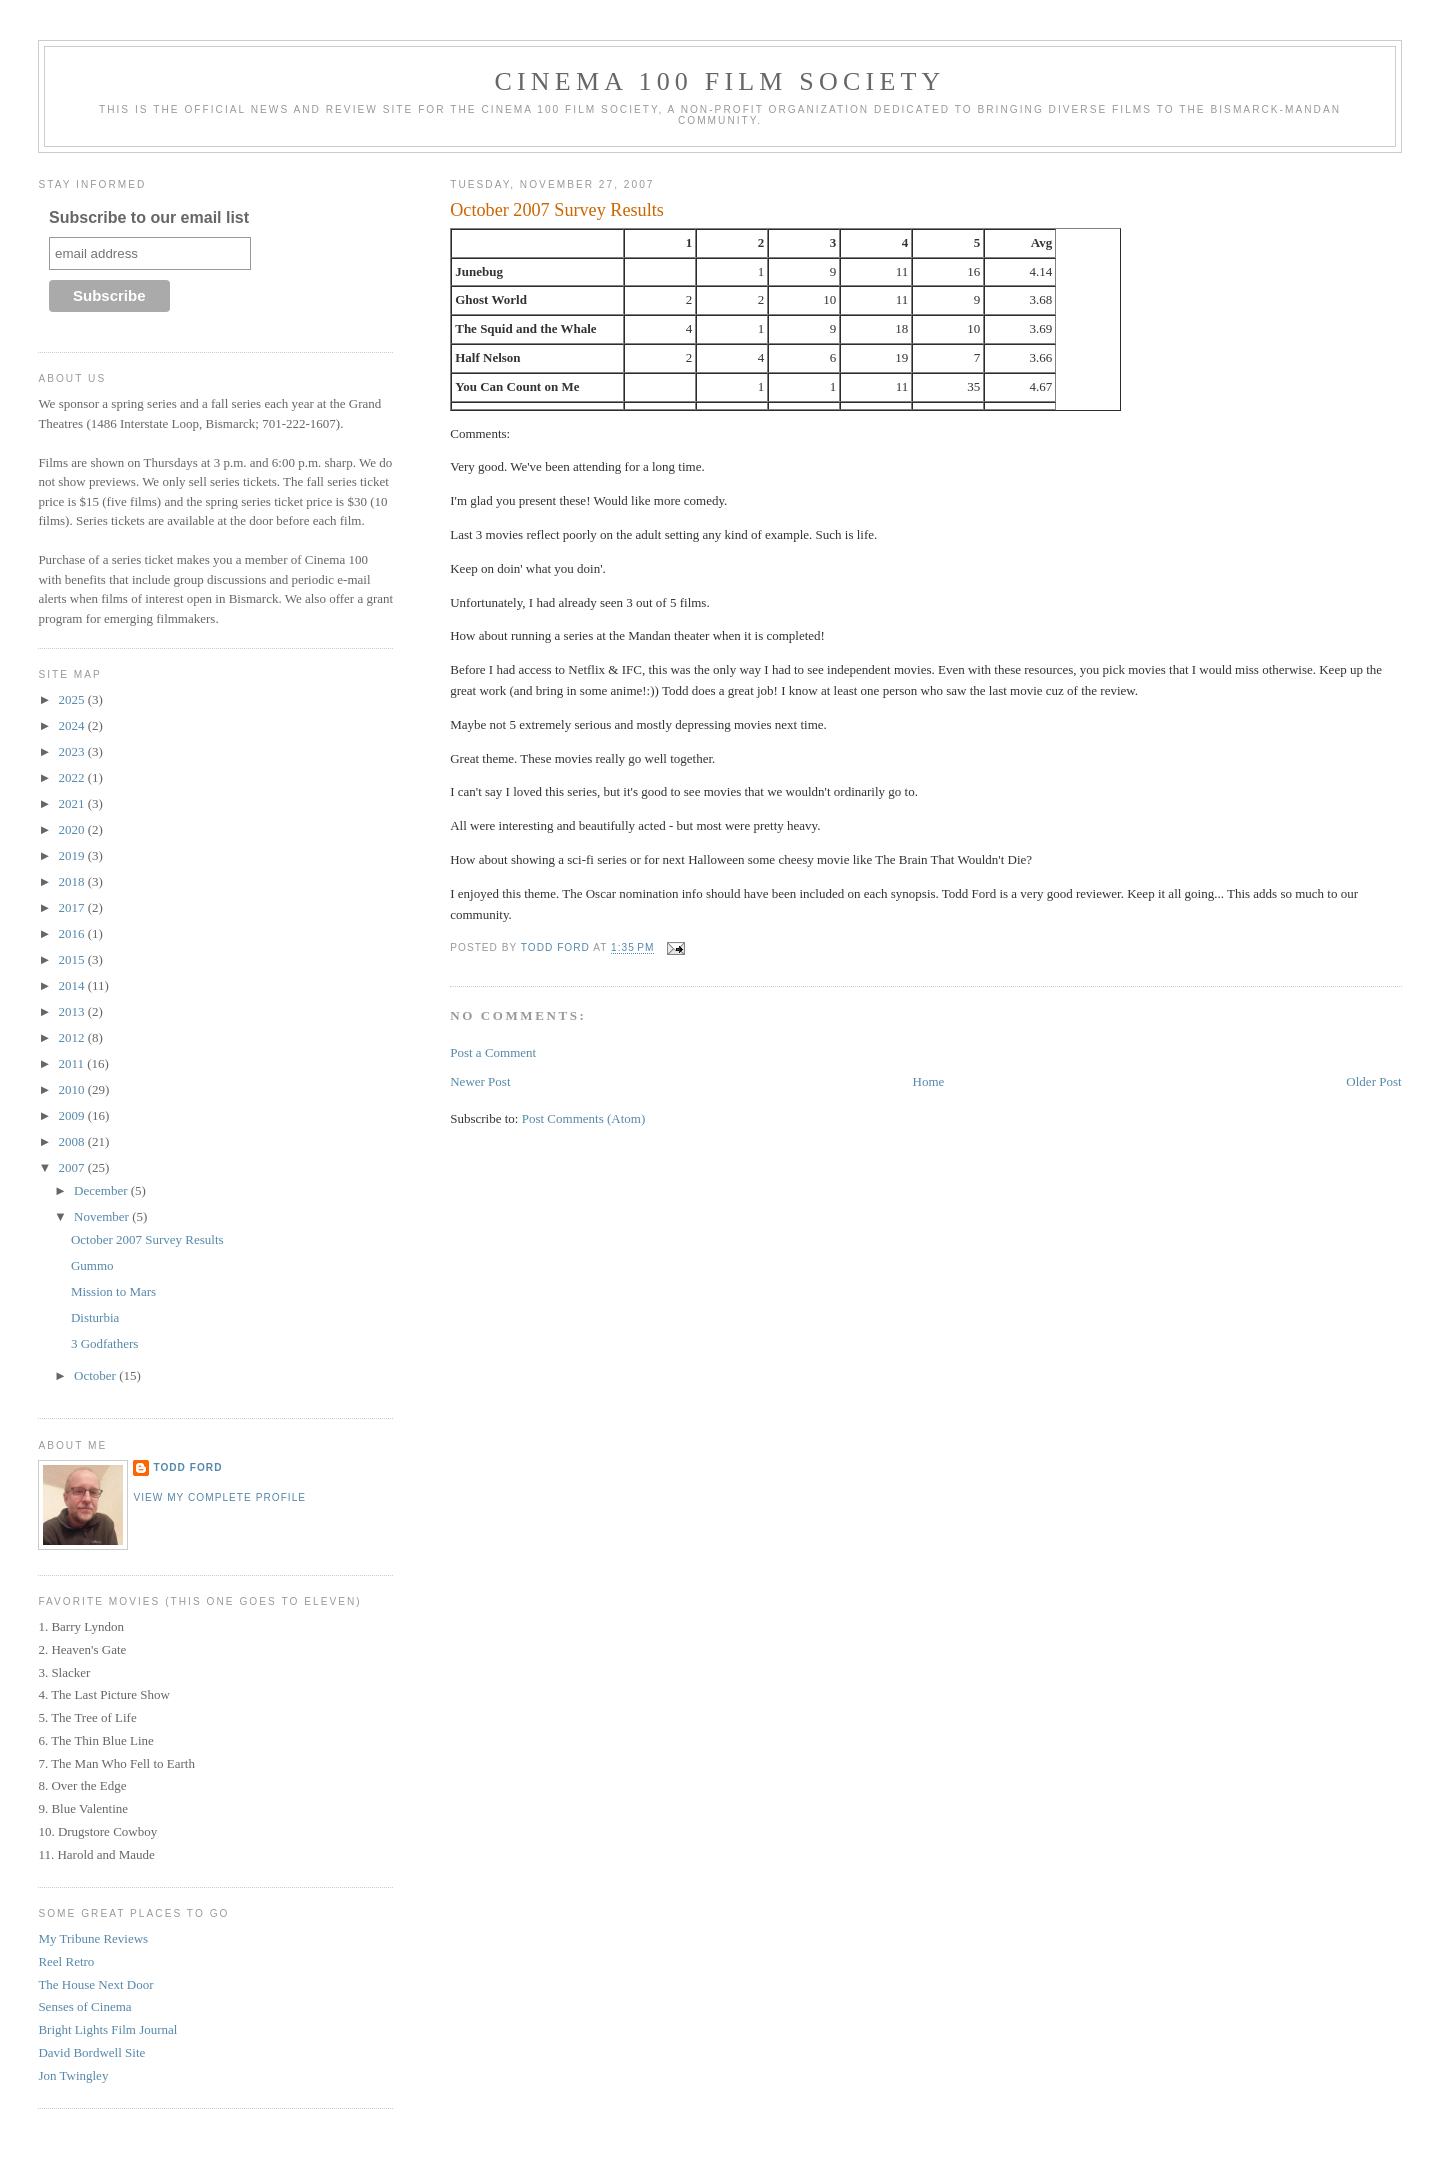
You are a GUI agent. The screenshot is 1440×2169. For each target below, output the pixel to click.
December (102, 1190)
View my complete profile (219, 1497)
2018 (72, 881)
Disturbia (95, 1317)
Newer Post (480, 1081)
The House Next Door (95, 1984)
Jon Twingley (73, 2075)
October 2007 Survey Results (147, 1239)
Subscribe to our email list (149, 217)
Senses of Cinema (84, 2006)
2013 (72, 1011)
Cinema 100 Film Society (719, 81)
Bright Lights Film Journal (107, 2029)
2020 (72, 829)
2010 (72, 1089)
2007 (72, 1167)
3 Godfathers (105, 1343)
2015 (72, 959)
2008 (72, 1141)
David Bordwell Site (91, 2052)
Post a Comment (493, 1052)
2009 (72, 1115)
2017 (72, 907)
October (96, 1375)
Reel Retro (66, 1961)
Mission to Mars (113, 1291)
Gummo (92, 1265)
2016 (72, 933)
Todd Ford (187, 1467)
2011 (72, 1063)
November (103, 1216)
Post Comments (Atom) (584, 1118)
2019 (72, 855)
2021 (72, 803)
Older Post (1373, 1081)
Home (929, 1081)
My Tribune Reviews (93, 1938)
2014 (72, 985)
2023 (72, 751)
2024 (72, 725)
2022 (72, 777)
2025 (72, 699)
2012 (72, 1037)
